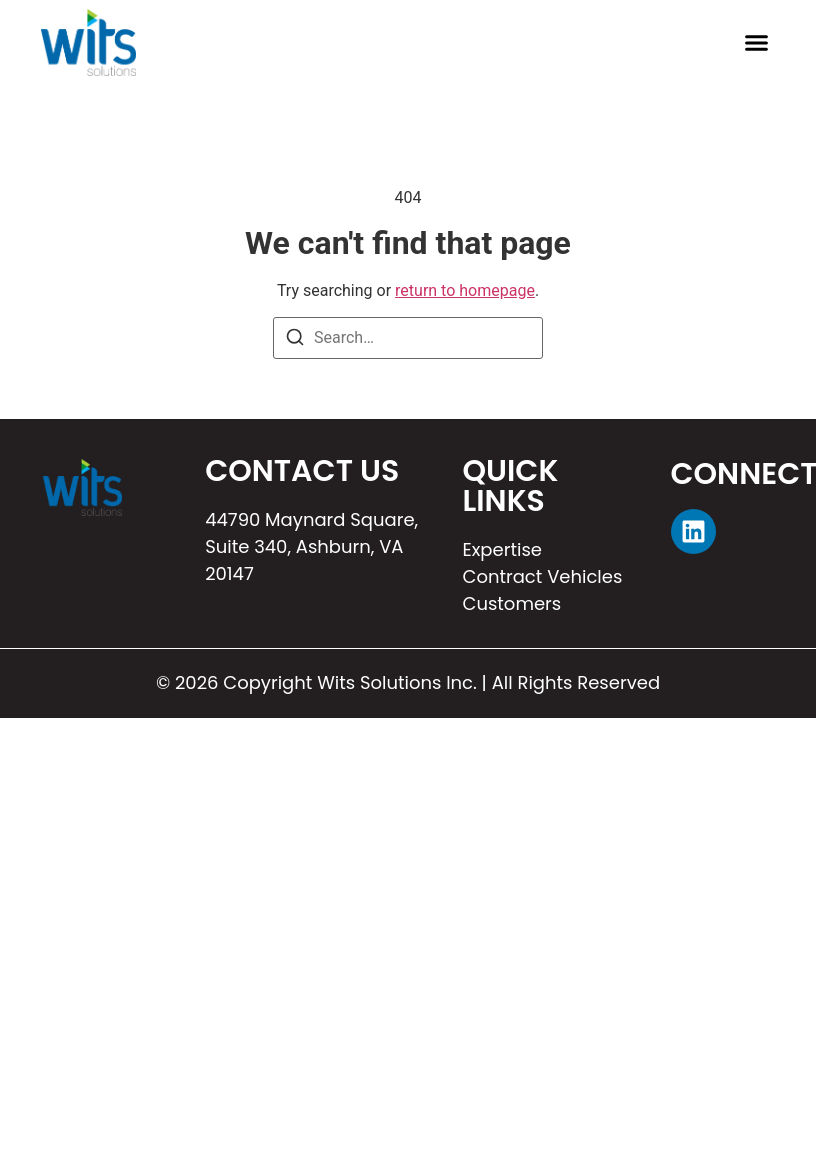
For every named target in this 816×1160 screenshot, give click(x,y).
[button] (757, 43)
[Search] (295, 340)
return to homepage (465, 290)
